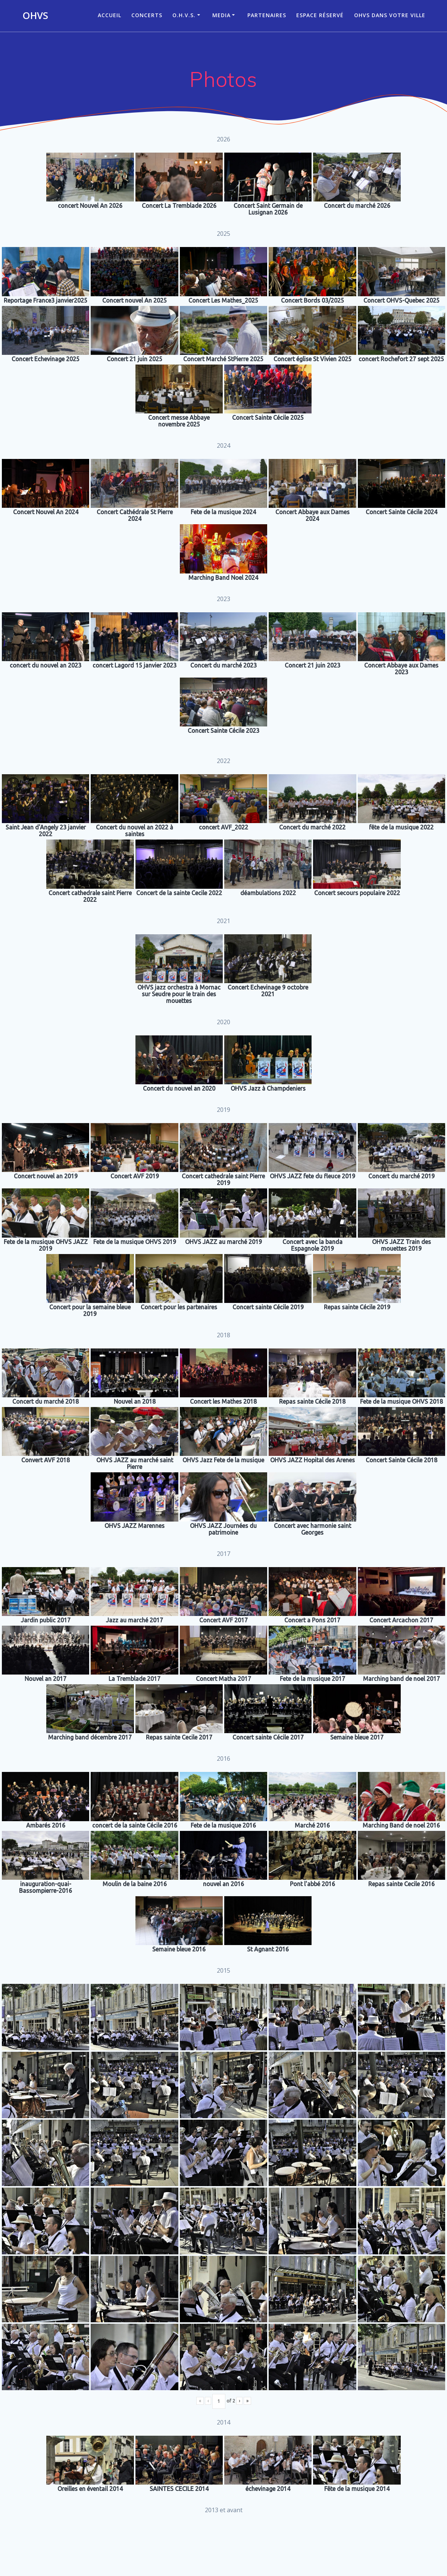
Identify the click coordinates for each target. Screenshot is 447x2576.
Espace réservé (320, 15)
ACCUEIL (109, 15)
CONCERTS (146, 15)
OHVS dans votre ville (389, 15)
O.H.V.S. (184, 15)
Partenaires (266, 15)
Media (221, 15)
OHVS (35, 16)
